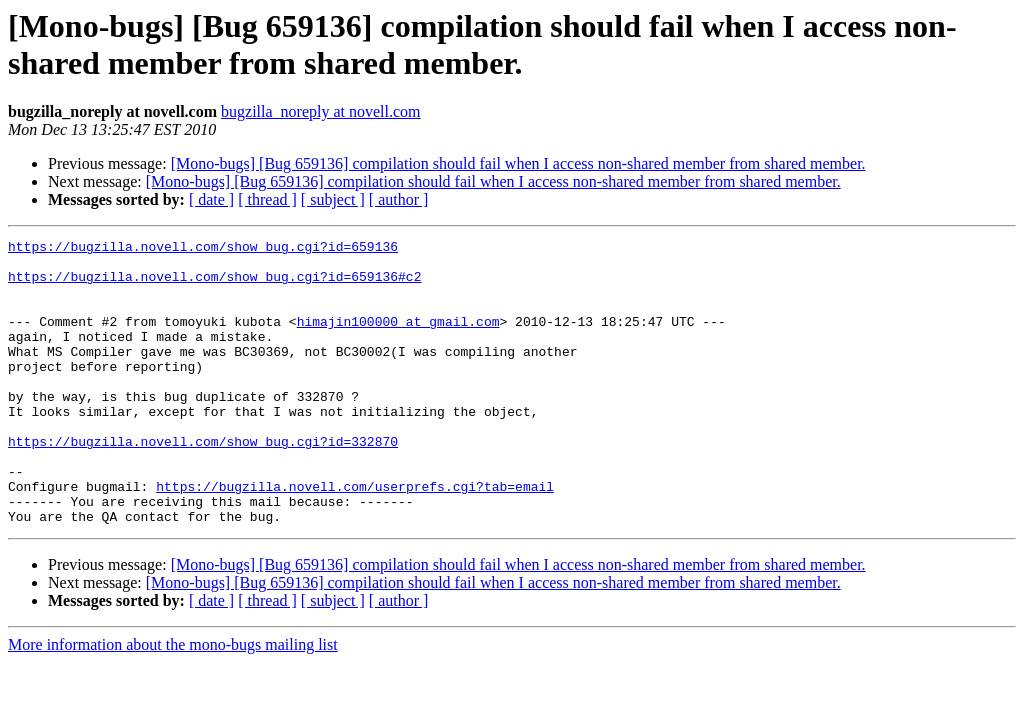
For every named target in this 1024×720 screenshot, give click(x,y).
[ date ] (211, 199)
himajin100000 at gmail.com (398, 339)
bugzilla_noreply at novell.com (321, 111)
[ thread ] (267, 199)
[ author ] (399, 199)
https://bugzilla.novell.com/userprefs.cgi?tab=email (355, 537)
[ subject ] (333, 199)
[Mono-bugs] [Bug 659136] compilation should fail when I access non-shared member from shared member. (518, 163)
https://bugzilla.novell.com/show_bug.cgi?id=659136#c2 (214, 285)
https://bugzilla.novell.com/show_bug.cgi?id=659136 (203, 249)
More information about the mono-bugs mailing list (173, 701)
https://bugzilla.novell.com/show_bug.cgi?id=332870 (203, 483)
